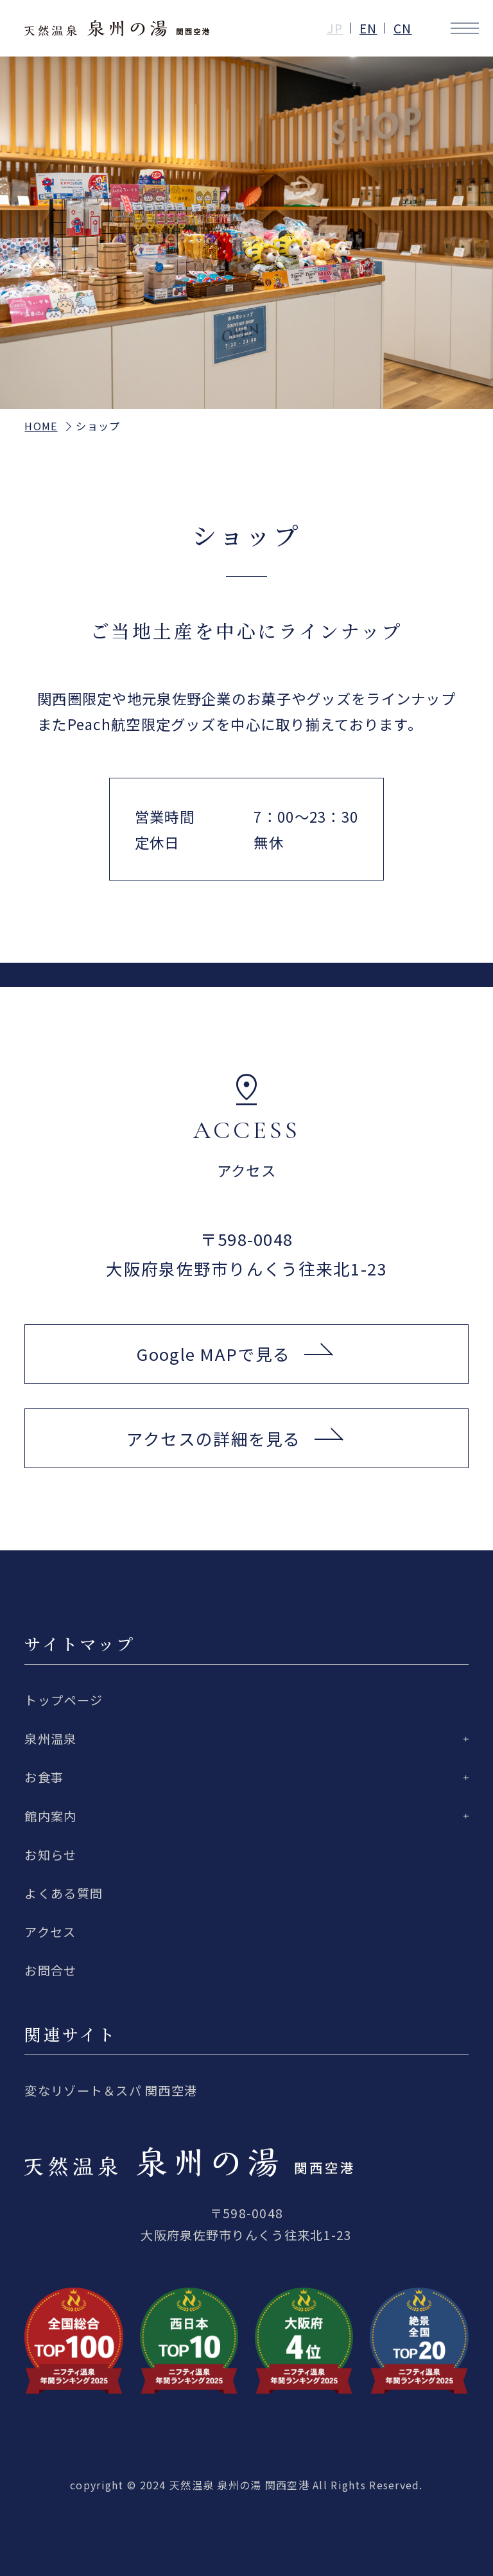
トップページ (63, 1700)
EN (368, 28)
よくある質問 (63, 1893)
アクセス (50, 1932)
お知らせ (50, 1855)
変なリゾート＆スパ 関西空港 (110, 2090)
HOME (40, 426)
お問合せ (50, 1970)
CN (403, 28)
